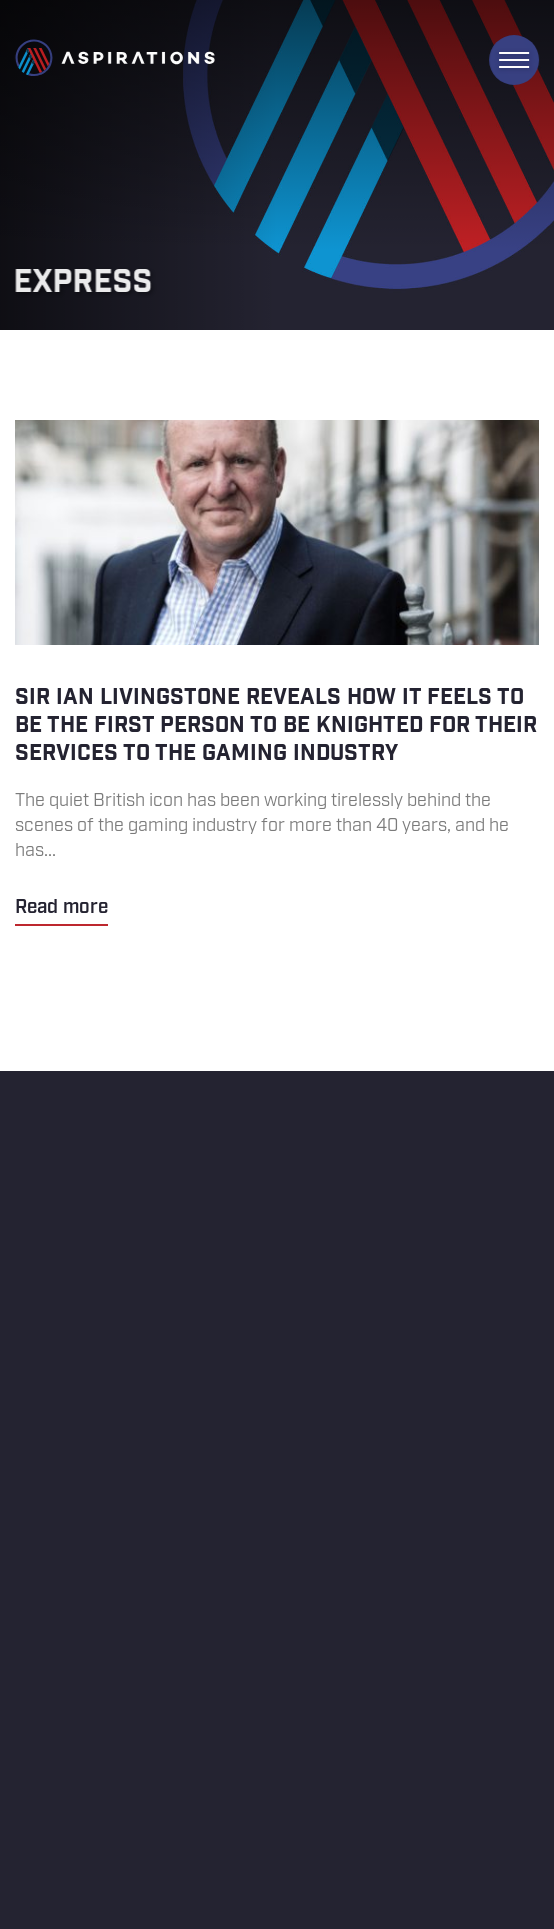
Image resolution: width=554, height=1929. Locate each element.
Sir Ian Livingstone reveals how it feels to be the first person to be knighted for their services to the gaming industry (277, 673)
